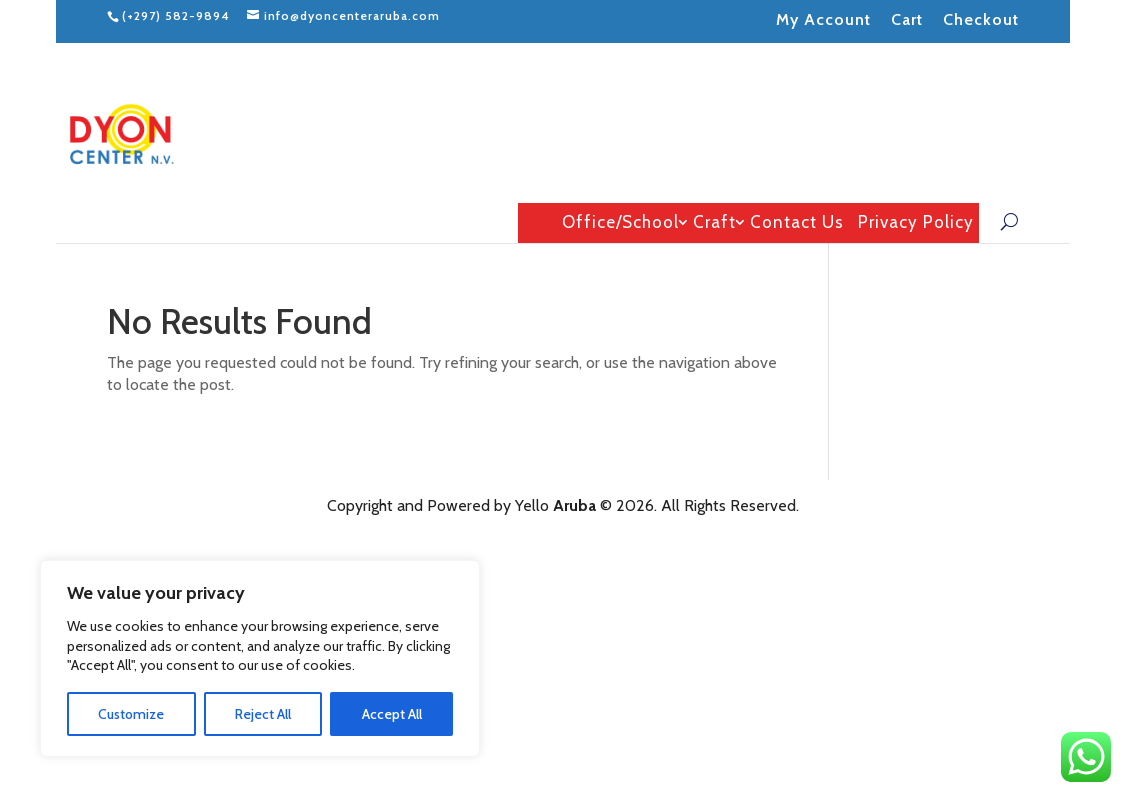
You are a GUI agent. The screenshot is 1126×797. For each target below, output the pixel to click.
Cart (907, 19)
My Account (823, 19)
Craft (714, 223)
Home (535, 223)
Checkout (981, 19)
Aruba (574, 505)
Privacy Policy (916, 223)
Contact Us (797, 223)
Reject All (263, 714)
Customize (131, 714)
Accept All (392, 714)
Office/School (620, 223)
